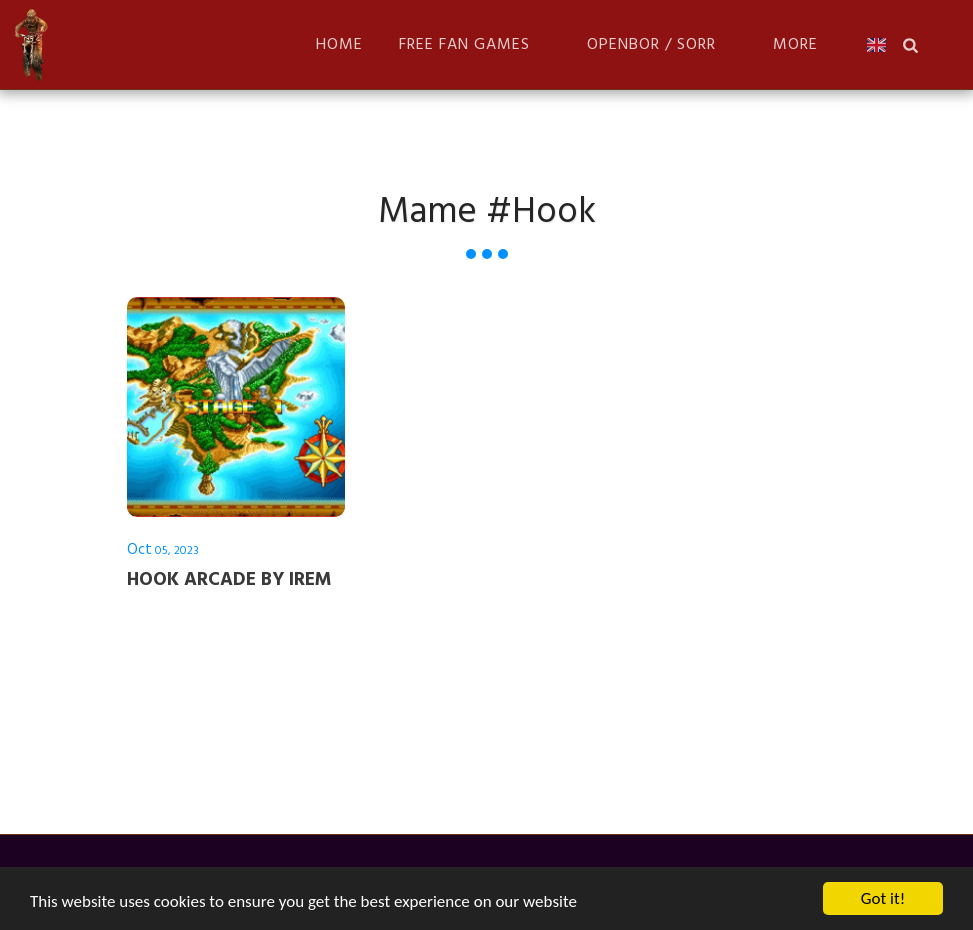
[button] (475, 44)
